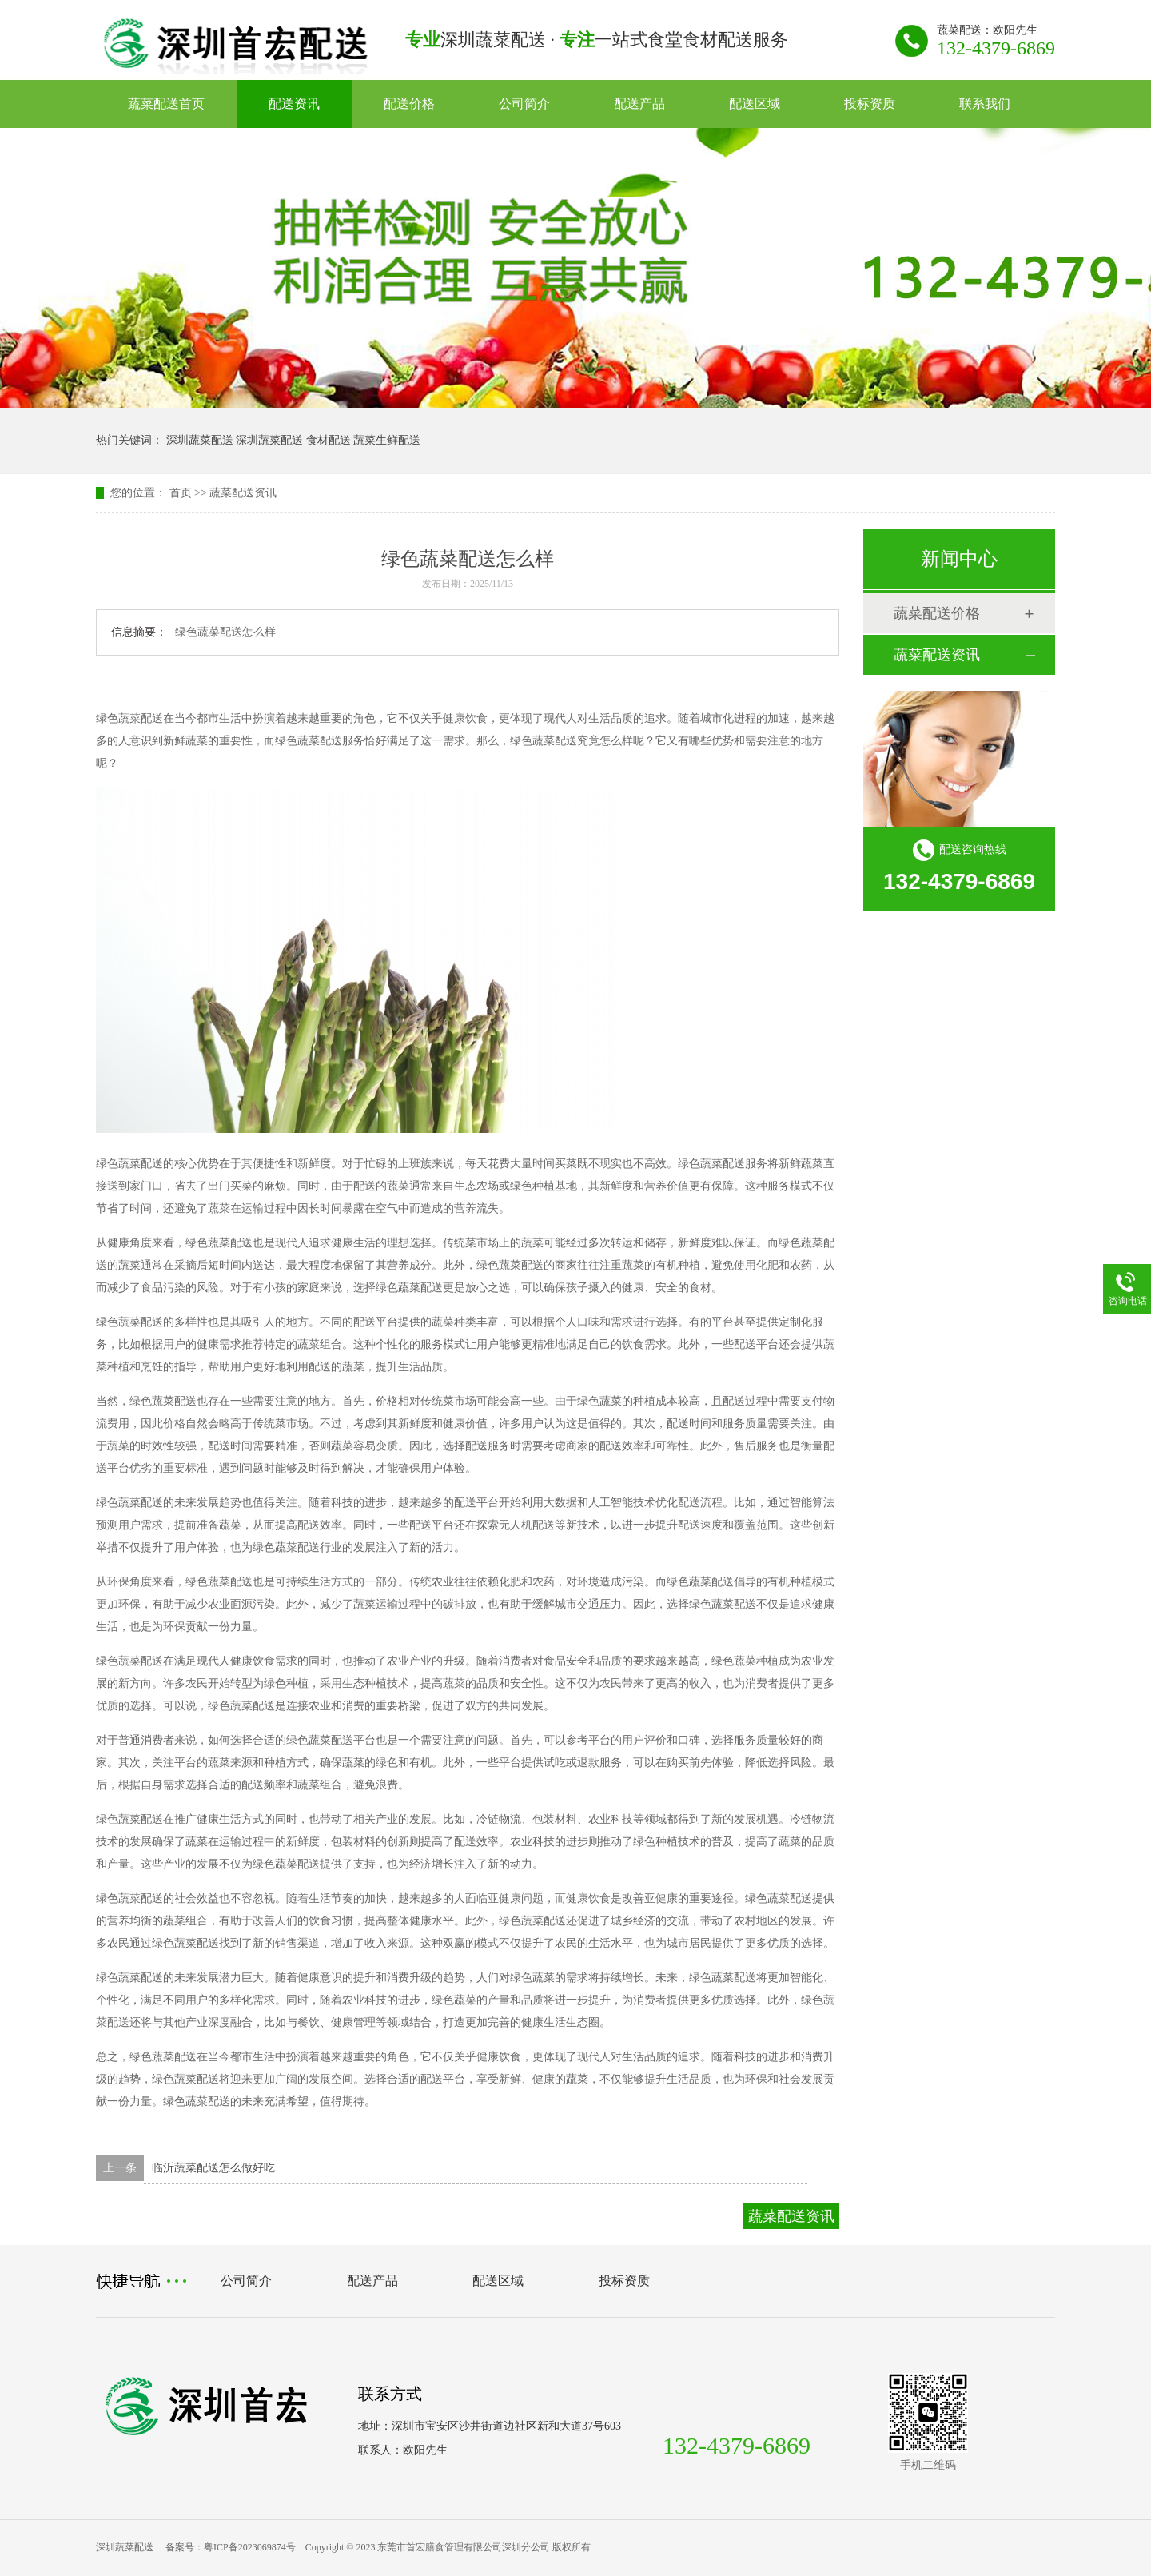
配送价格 (409, 103)
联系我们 (984, 103)
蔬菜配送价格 (937, 613)
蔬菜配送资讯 (243, 493)
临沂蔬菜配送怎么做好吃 (213, 2168)
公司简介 (524, 103)
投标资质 (869, 103)
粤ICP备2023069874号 (250, 2547)
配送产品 (639, 103)
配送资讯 (294, 103)
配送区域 (754, 103)
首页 (180, 493)
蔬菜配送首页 (166, 103)
